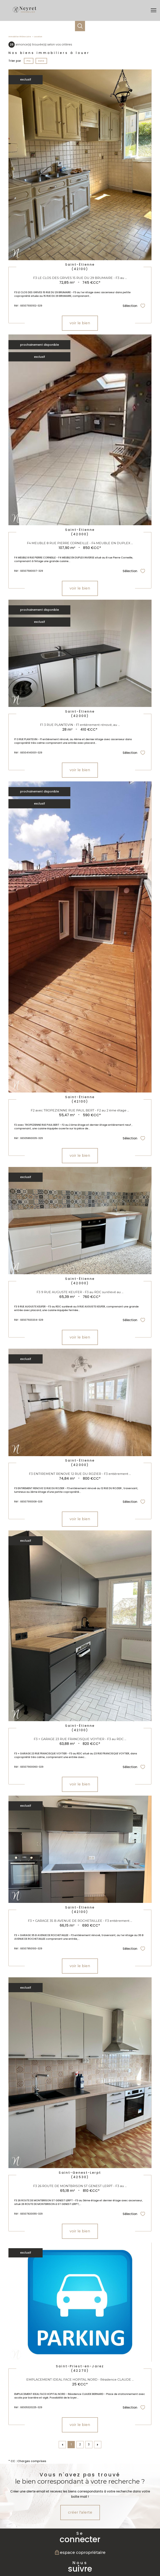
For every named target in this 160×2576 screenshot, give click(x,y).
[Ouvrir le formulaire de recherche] (80, 26)
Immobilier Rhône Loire (19, 36)
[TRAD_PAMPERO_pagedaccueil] (24, 13)
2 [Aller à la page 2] (80, 2444)
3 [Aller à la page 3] (89, 2444)
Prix (29, 60)
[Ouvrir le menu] (153, 10)
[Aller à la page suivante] (97, 2444)
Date (41, 60)
